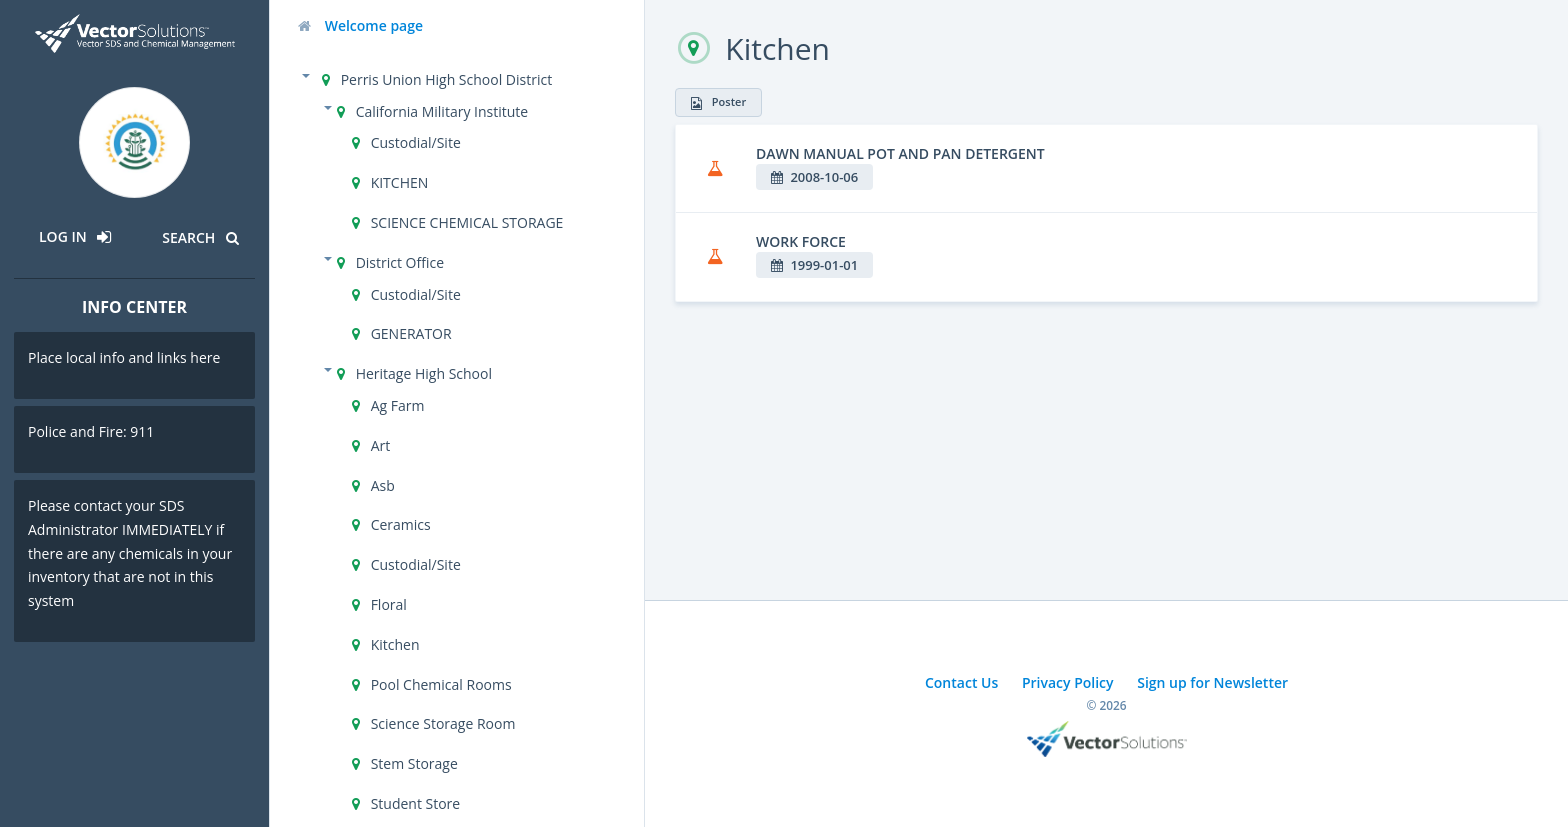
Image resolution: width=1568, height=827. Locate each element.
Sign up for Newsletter (1212, 682)
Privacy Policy (1068, 682)
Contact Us (961, 682)
